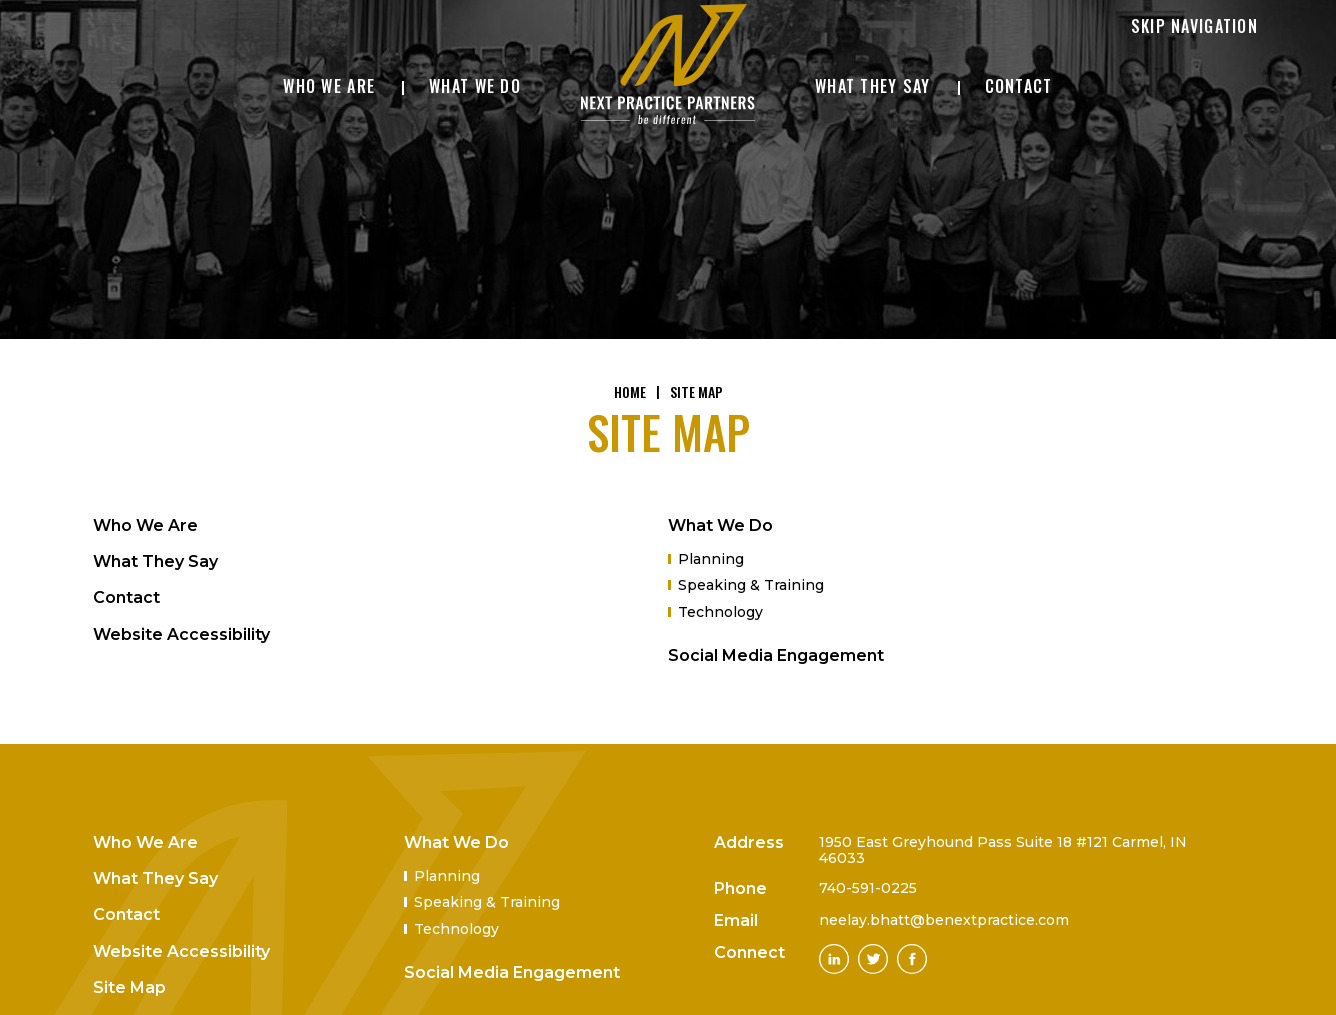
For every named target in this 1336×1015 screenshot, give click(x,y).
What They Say (155, 561)
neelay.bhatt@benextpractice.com (944, 920)
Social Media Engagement (776, 655)
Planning (711, 559)
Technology (720, 612)
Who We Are (145, 525)
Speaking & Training (751, 585)
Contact (126, 597)
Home (630, 391)
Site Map (129, 987)
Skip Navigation (1194, 26)
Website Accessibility (181, 634)
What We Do (720, 525)
